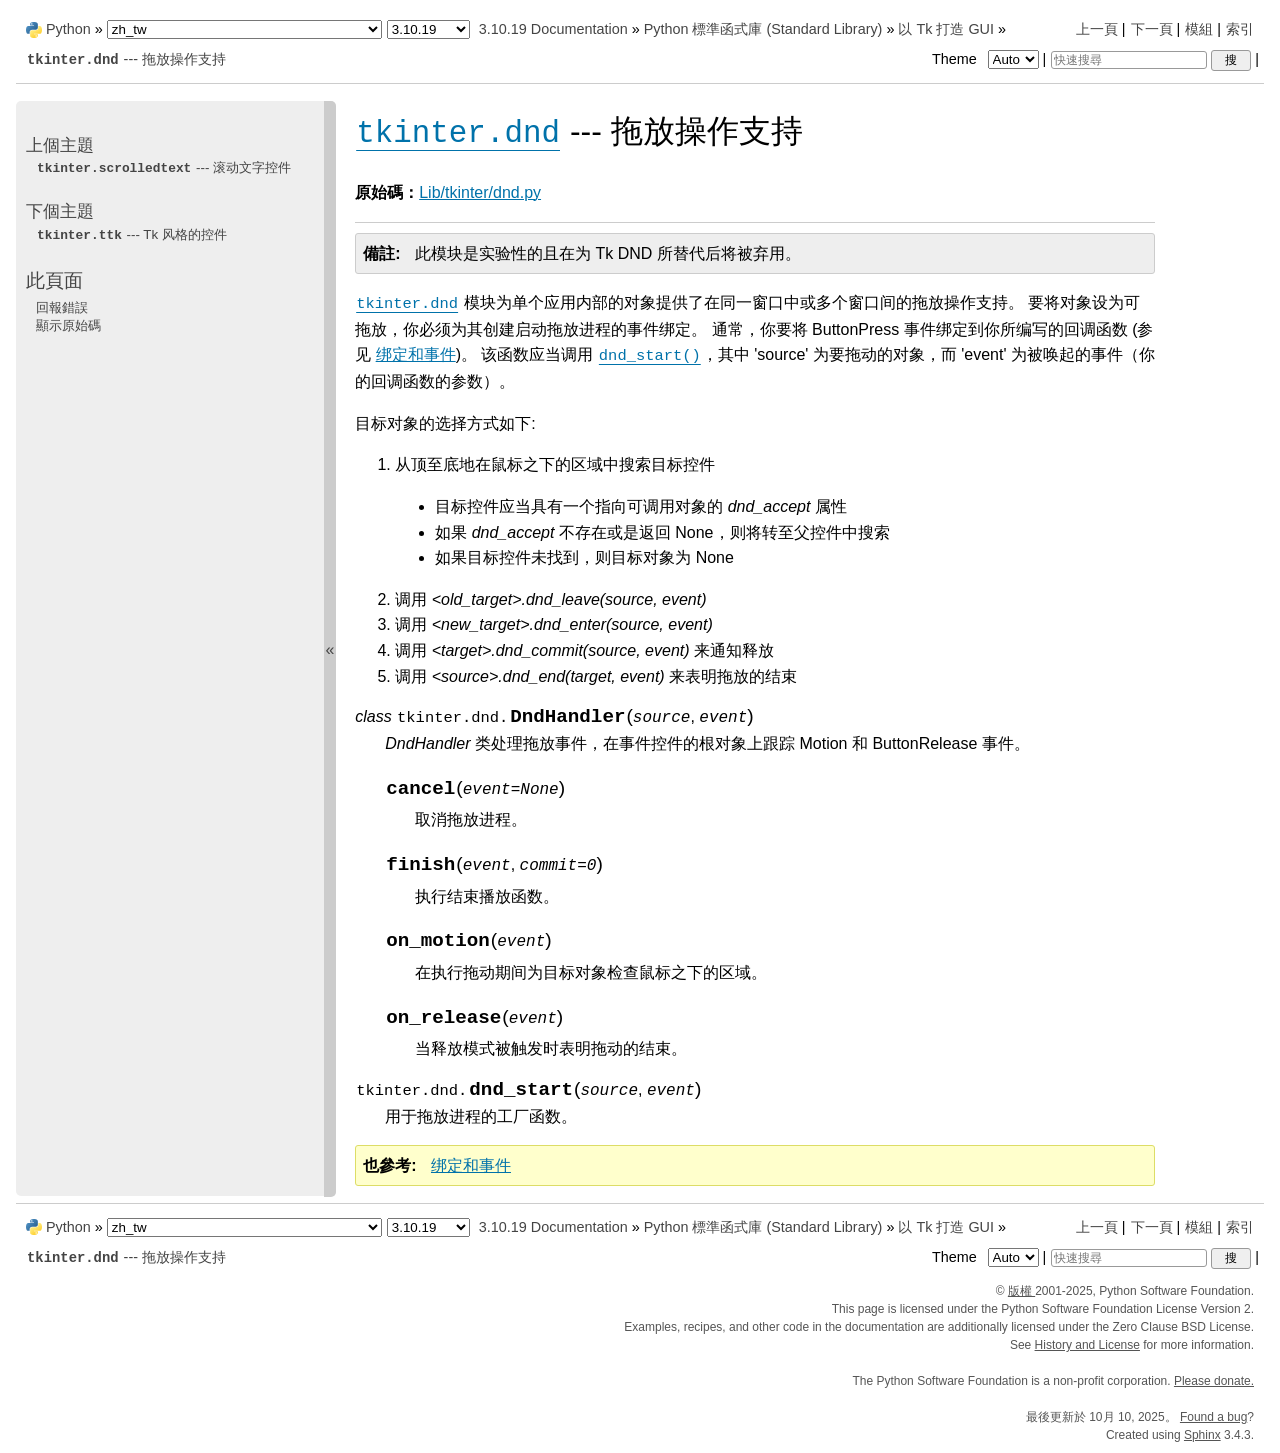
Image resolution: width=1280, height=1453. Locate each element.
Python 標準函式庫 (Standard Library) (763, 29)
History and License (1087, 1345)
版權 (1021, 1291)
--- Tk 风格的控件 (131, 234)
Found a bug (1213, 1417)
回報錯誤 (62, 307)
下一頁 (1152, 29)
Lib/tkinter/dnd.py (480, 192)
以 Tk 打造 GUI (946, 29)
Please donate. (1214, 1381)
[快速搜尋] (1129, 60)
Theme (987, 59)
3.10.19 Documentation (553, 29)
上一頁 (1097, 29)
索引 (1240, 29)
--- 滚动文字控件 (163, 167)
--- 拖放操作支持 (126, 59)
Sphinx (1202, 1435)
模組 (1199, 29)
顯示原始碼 (68, 325)
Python (68, 29)
